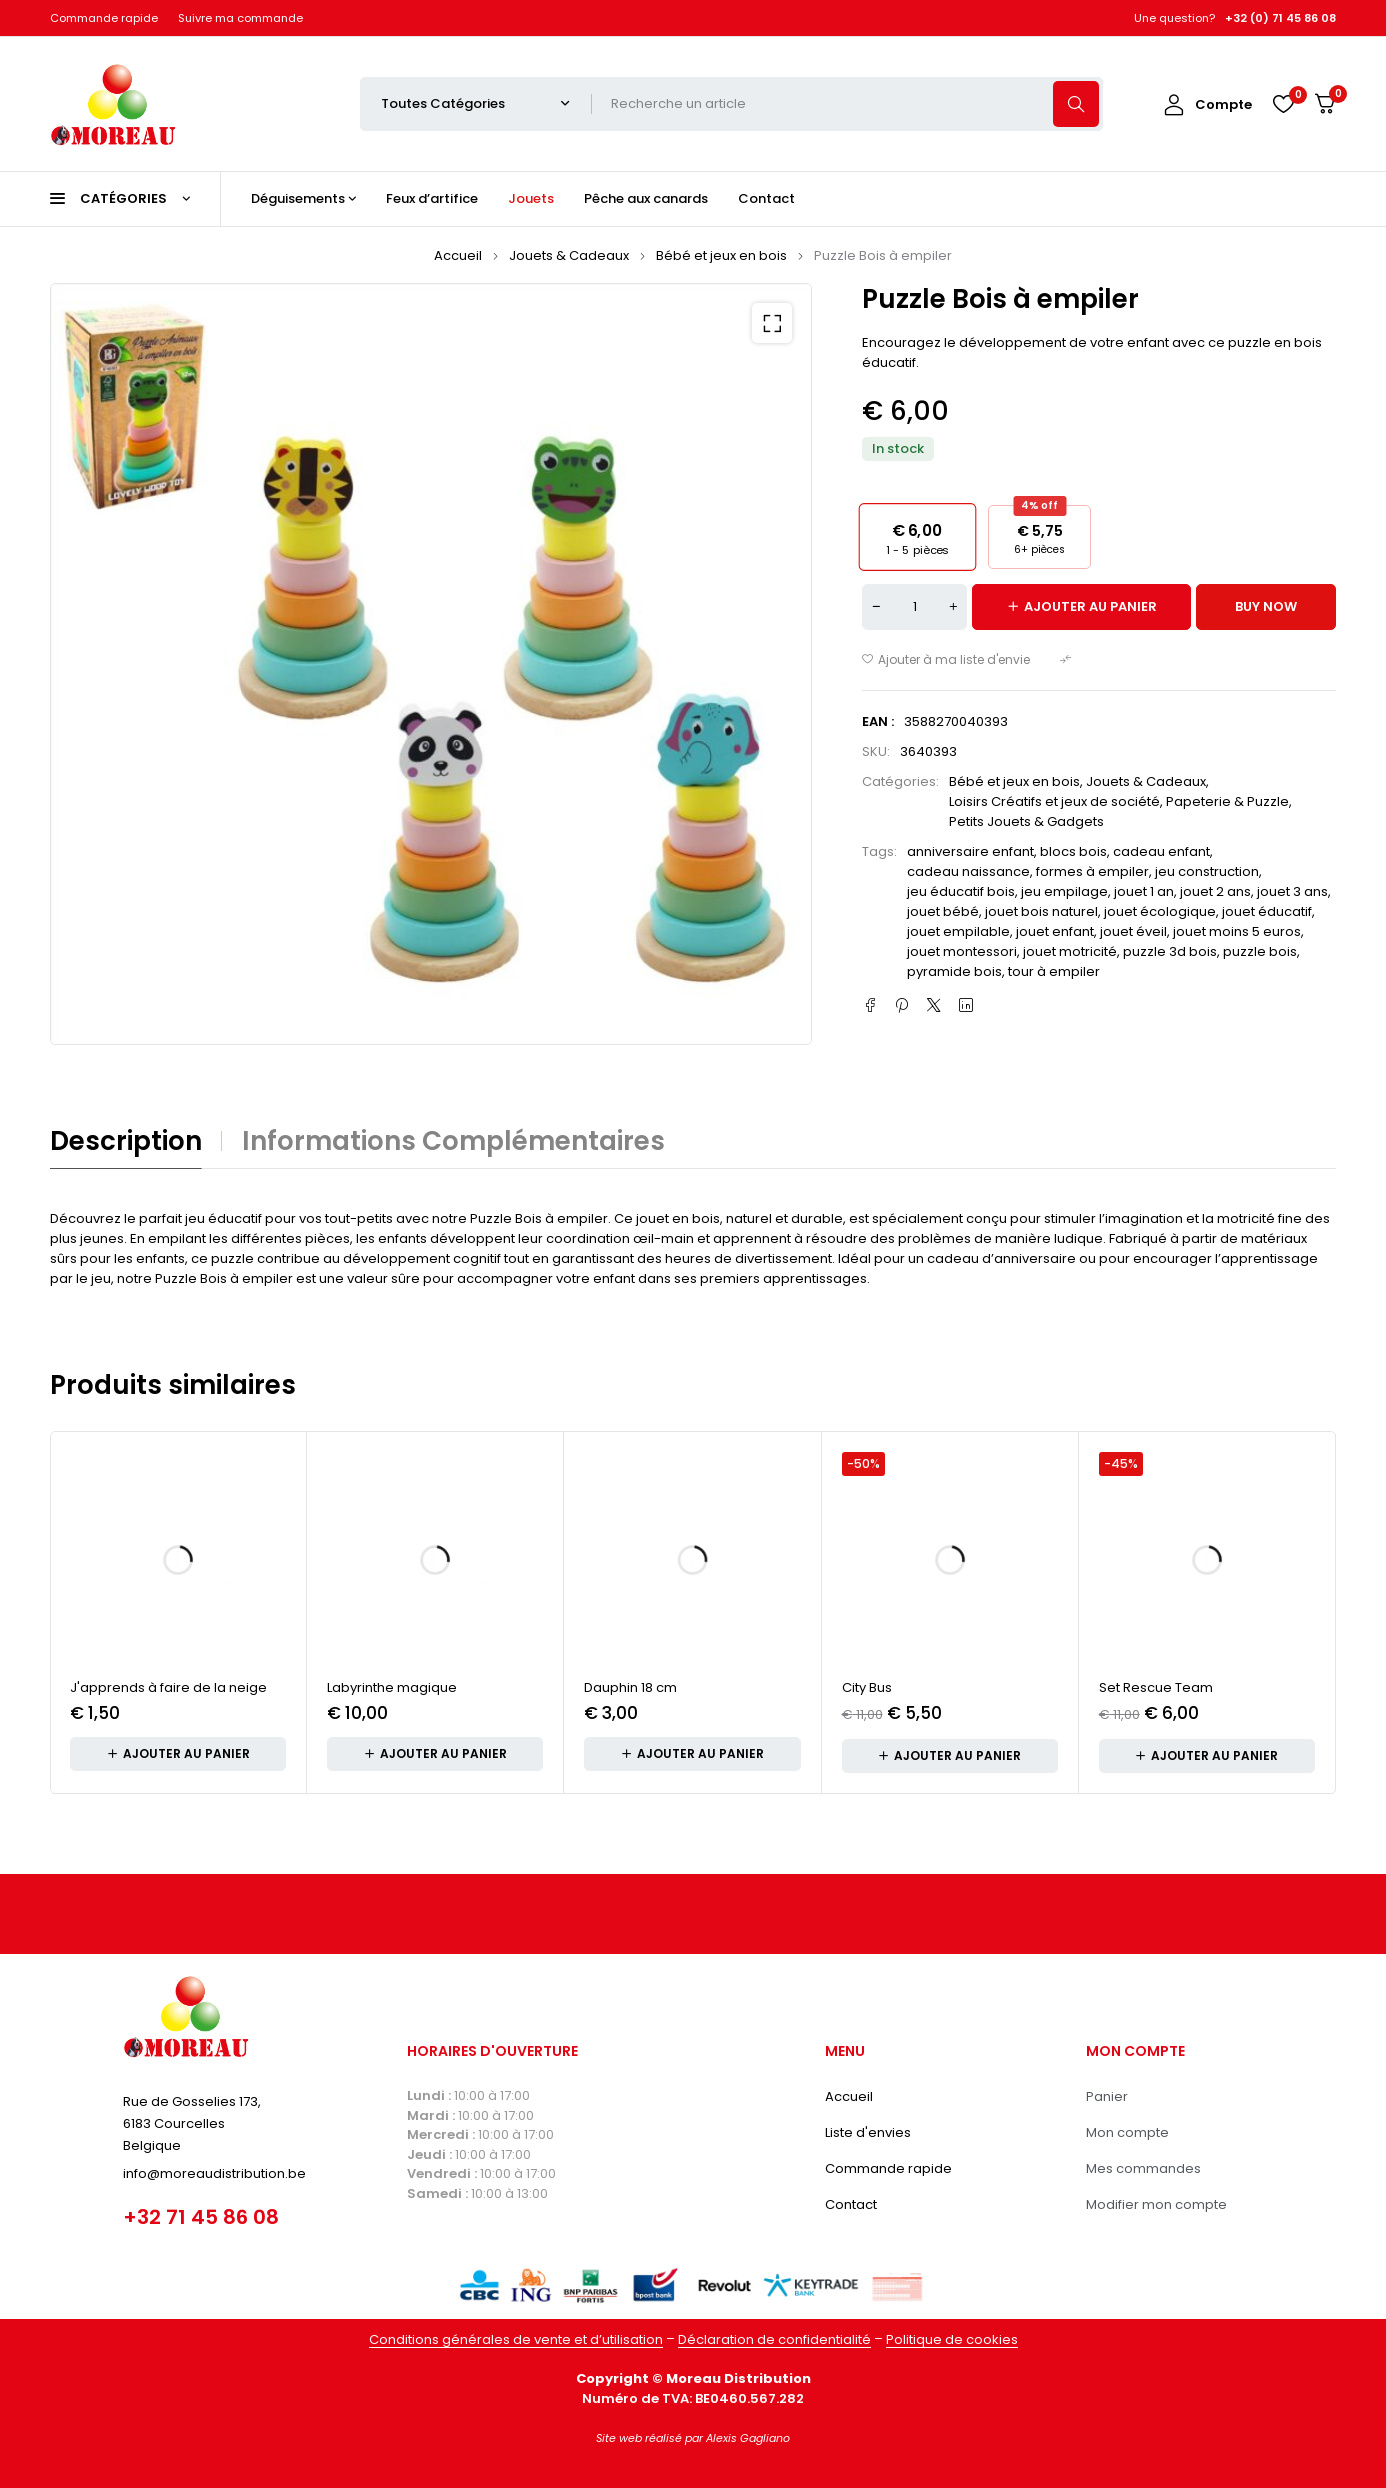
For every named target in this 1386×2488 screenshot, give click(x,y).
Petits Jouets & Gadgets (1026, 821)
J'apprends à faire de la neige (168, 1687)
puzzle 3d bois (1170, 951)
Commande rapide (104, 18)
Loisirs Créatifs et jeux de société (1054, 801)
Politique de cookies (952, 2339)
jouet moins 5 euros (1237, 931)
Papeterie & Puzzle (1227, 801)
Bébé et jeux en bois (721, 255)
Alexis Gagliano (748, 2438)
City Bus (867, 1687)
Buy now (1266, 606)
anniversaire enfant (970, 851)
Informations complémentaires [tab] (453, 1141)
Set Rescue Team (1156, 1687)
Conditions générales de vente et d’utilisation (516, 2339)
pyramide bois (954, 971)
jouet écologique (1160, 911)
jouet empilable (958, 931)
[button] (772, 323)
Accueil (458, 255)
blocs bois (1073, 851)
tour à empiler (1054, 971)
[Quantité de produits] (914, 607)
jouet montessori (962, 951)
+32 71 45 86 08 (201, 2217)
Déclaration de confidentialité (774, 2339)
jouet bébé (943, 911)
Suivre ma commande (240, 18)
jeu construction (1207, 871)
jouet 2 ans (1215, 891)
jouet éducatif (1267, 911)
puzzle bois (1260, 951)
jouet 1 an (1144, 891)
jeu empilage (1064, 891)
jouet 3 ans (1292, 891)
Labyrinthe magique (392, 1687)
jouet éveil (1133, 931)
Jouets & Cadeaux (569, 255)
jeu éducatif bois (961, 891)
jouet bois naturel (1041, 911)
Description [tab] (126, 1141)
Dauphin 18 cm (630, 1687)
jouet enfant (1055, 931)
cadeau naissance (968, 871)
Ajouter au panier (1090, 606)
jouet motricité (1070, 951)
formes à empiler (1092, 871)
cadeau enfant (1161, 851)
